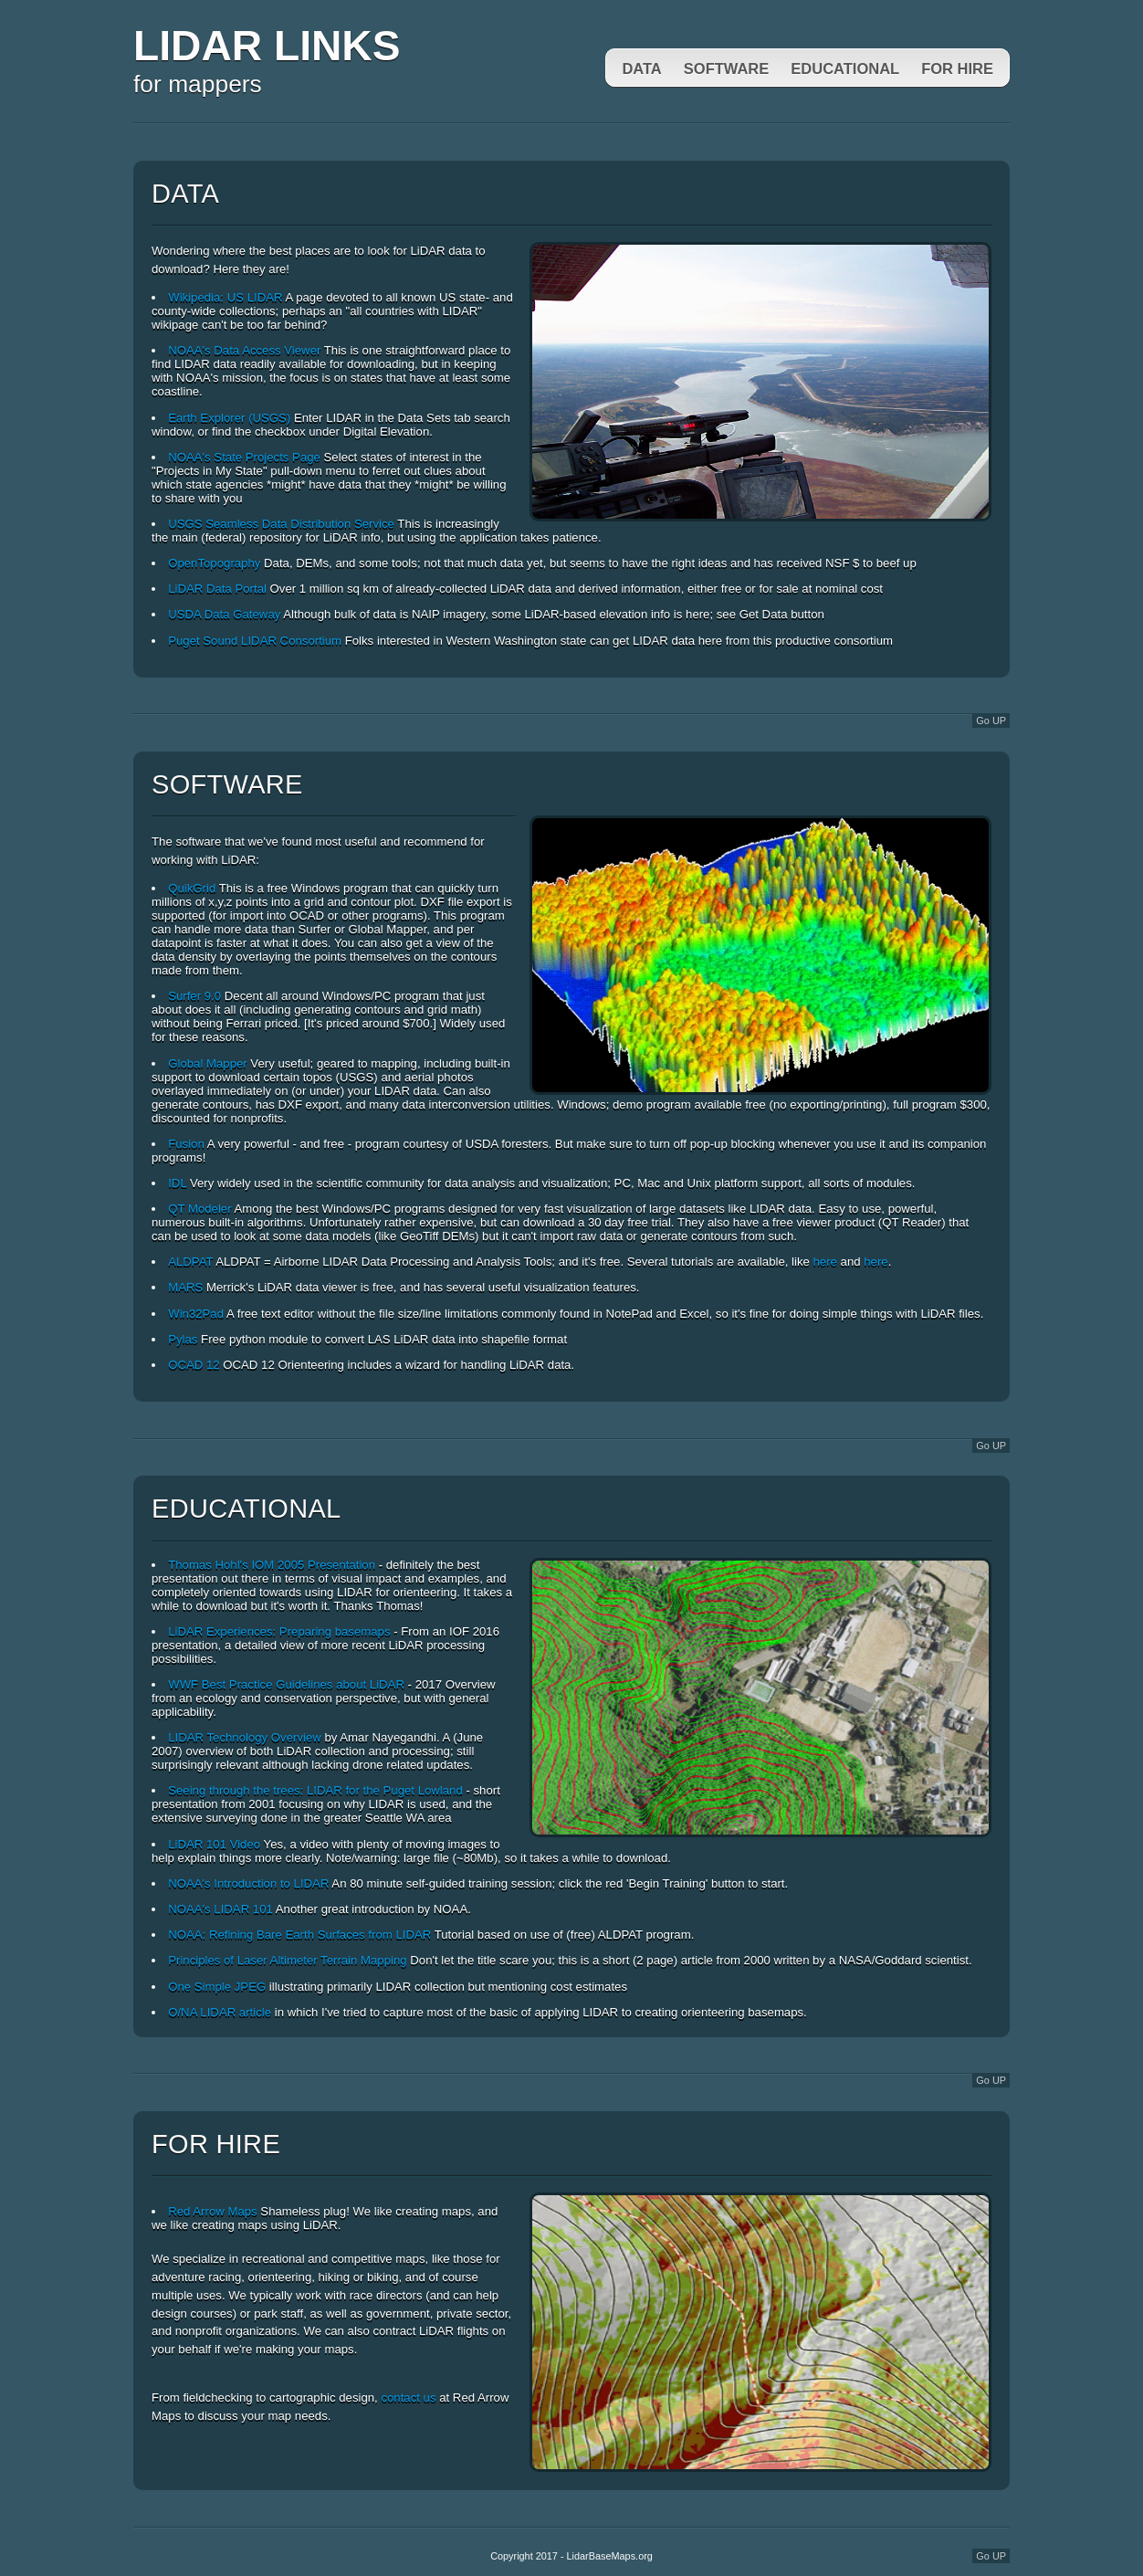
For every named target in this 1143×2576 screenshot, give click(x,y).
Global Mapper (207, 1063)
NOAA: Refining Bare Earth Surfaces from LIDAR (299, 1934)
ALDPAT (190, 1261)
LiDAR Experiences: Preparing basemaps (279, 1631)
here (825, 1261)
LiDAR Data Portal (217, 588)
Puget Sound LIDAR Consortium (254, 640)
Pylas (182, 1339)
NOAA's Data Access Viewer (244, 350)
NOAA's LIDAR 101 (220, 1909)
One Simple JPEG (217, 1986)
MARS (185, 1287)
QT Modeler (199, 1208)
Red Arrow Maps (212, 2211)
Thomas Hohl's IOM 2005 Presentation (271, 1565)
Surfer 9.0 (194, 996)
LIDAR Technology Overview (244, 1737)
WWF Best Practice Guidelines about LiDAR (286, 1684)
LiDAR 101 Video (214, 1844)
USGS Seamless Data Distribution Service (281, 524)
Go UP (991, 720)
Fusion (186, 1144)
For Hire (957, 68)
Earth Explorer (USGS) (229, 418)
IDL (177, 1183)
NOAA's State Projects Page (244, 457)
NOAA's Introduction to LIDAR (248, 1883)
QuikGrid (191, 888)
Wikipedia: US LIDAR (225, 297)
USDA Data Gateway (224, 614)
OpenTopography (214, 563)
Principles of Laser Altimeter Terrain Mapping (287, 1960)
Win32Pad (196, 1313)
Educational (845, 68)
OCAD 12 (193, 1365)
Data (641, 68)
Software (727, 68)
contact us (408, 2397)
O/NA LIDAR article (219, 2012)
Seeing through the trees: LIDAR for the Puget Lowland (315, 1790)
